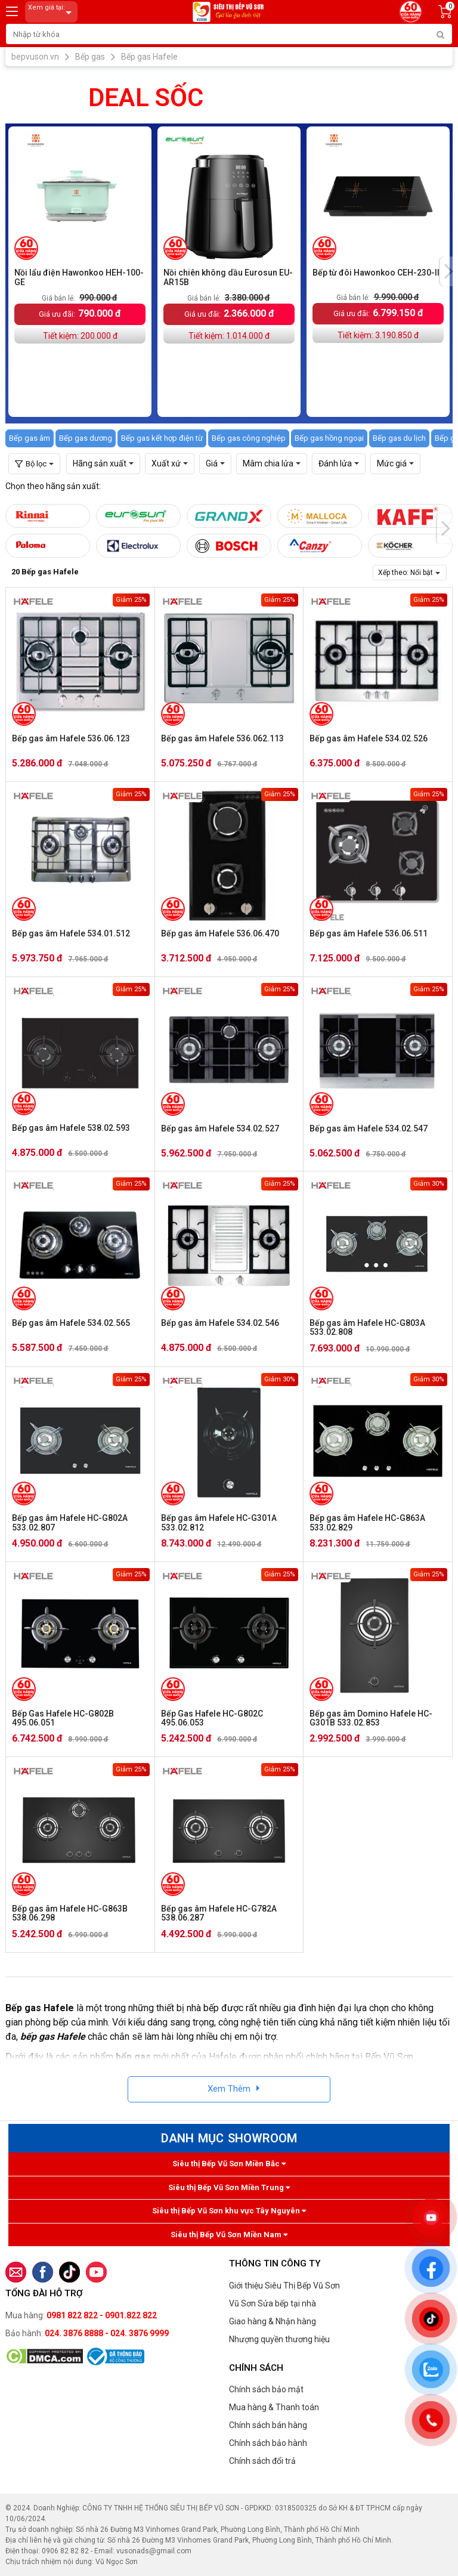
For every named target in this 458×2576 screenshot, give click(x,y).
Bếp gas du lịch (399, 438)
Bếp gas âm (29, 438)
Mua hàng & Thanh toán (274, 2407)
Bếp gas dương (85, 438)
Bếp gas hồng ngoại (329, 438)
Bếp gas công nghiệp (249, 438)
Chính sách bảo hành (268, 2443)
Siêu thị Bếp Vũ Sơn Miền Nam (229, 2234)
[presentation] (448, 271)
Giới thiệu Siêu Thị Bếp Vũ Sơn (284, 2285)
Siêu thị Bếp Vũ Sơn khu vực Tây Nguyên (229, 2210)
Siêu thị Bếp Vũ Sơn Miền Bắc (229, 2163)
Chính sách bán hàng (268, 2425)
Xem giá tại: (52, 12)
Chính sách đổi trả (262, 2461)
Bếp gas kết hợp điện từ (162, 438)
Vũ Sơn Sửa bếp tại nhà (272, 2303)
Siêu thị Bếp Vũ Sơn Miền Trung (229, 2187)
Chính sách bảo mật (266, 2389)
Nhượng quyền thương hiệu (279, 2339)
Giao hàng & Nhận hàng (272, 2321)
